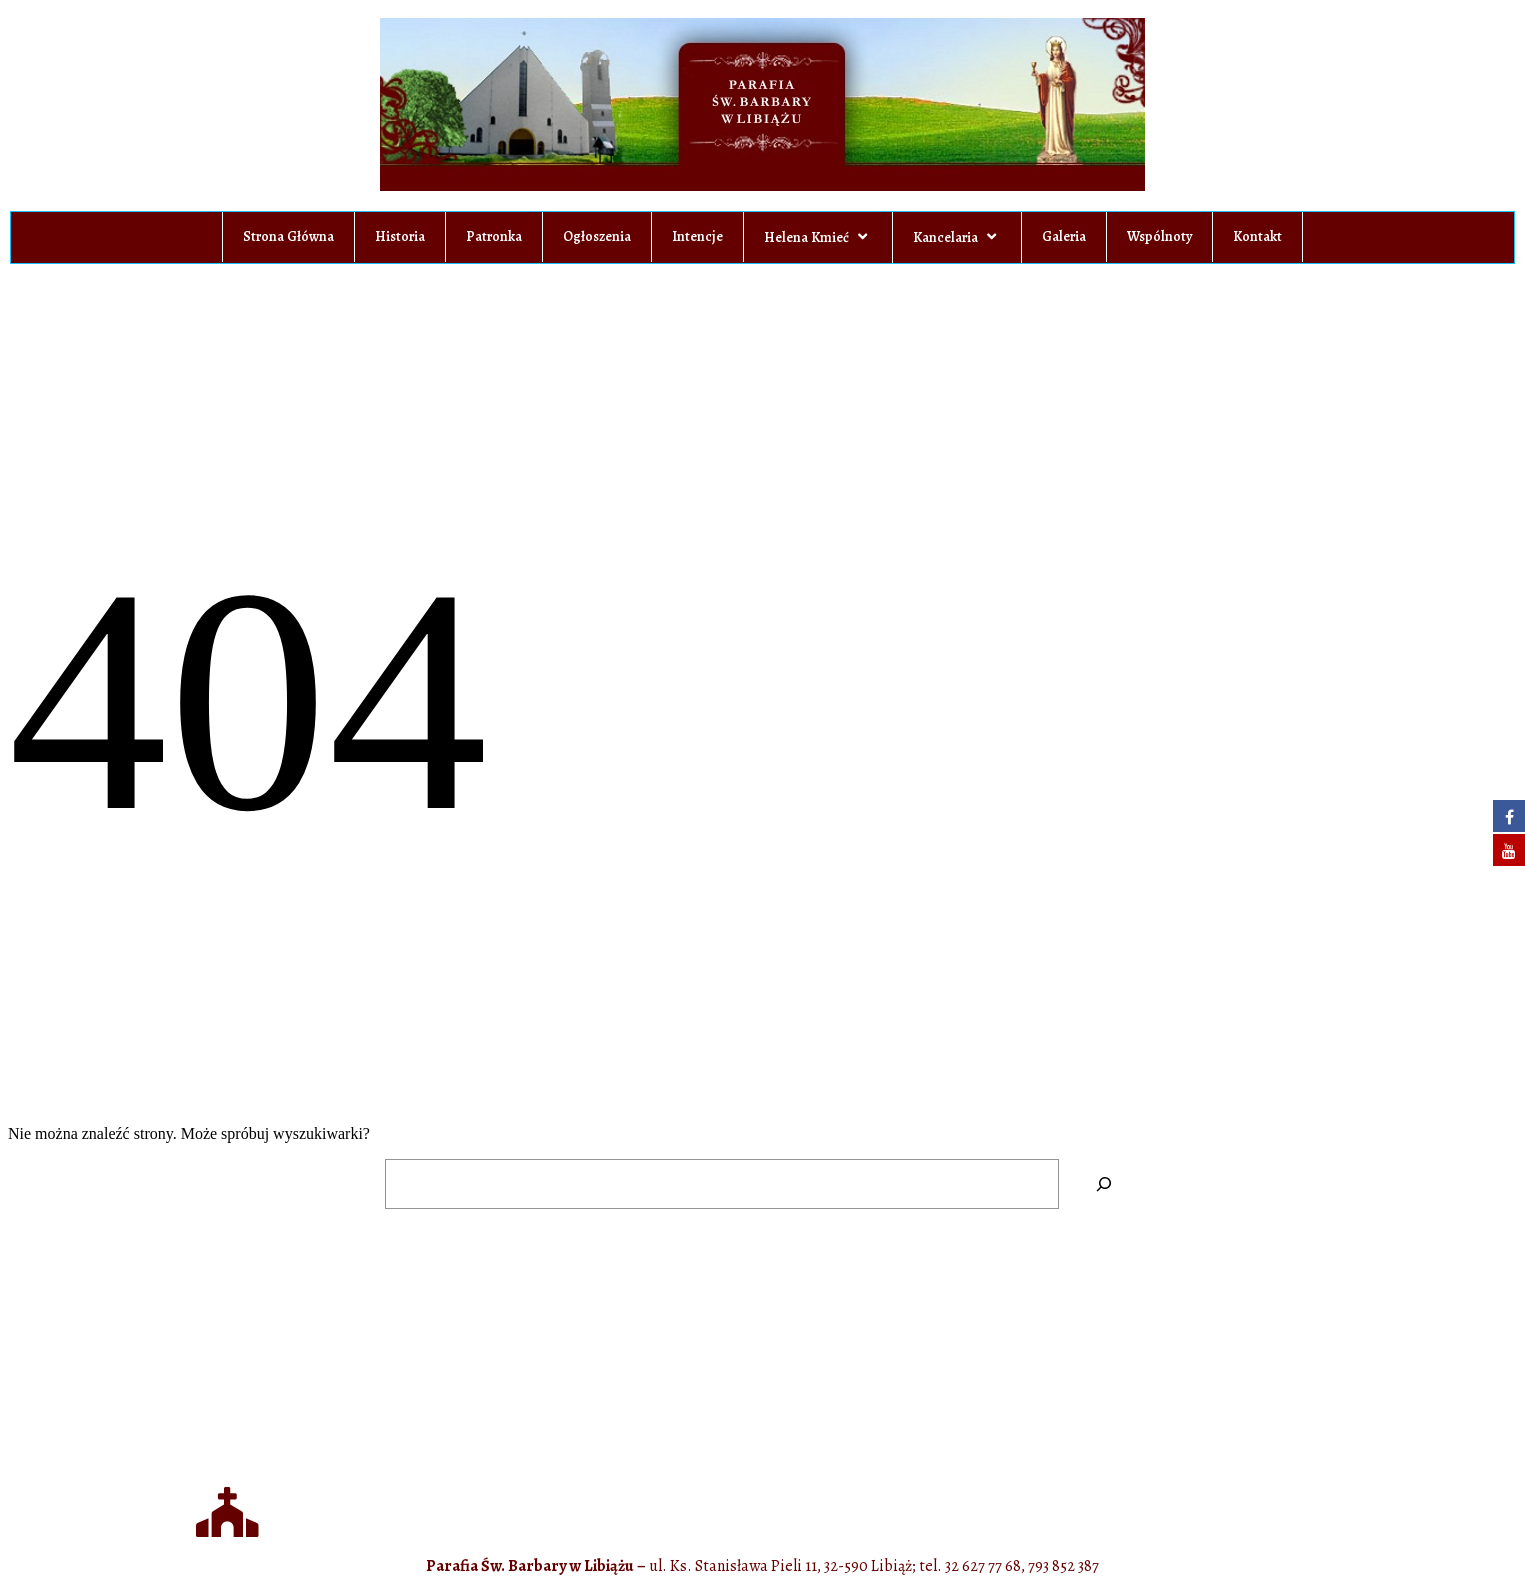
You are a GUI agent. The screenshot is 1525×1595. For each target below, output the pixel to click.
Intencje (697, 236)
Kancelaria (957, 237)
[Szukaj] (1104, 1183)
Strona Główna (288, 236)
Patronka (494, 236)
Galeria (1064, 236)
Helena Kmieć (818, 237)
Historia (400, 236)
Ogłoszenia (597, 236)
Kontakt (1257, 236)
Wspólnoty (1159, 236)
